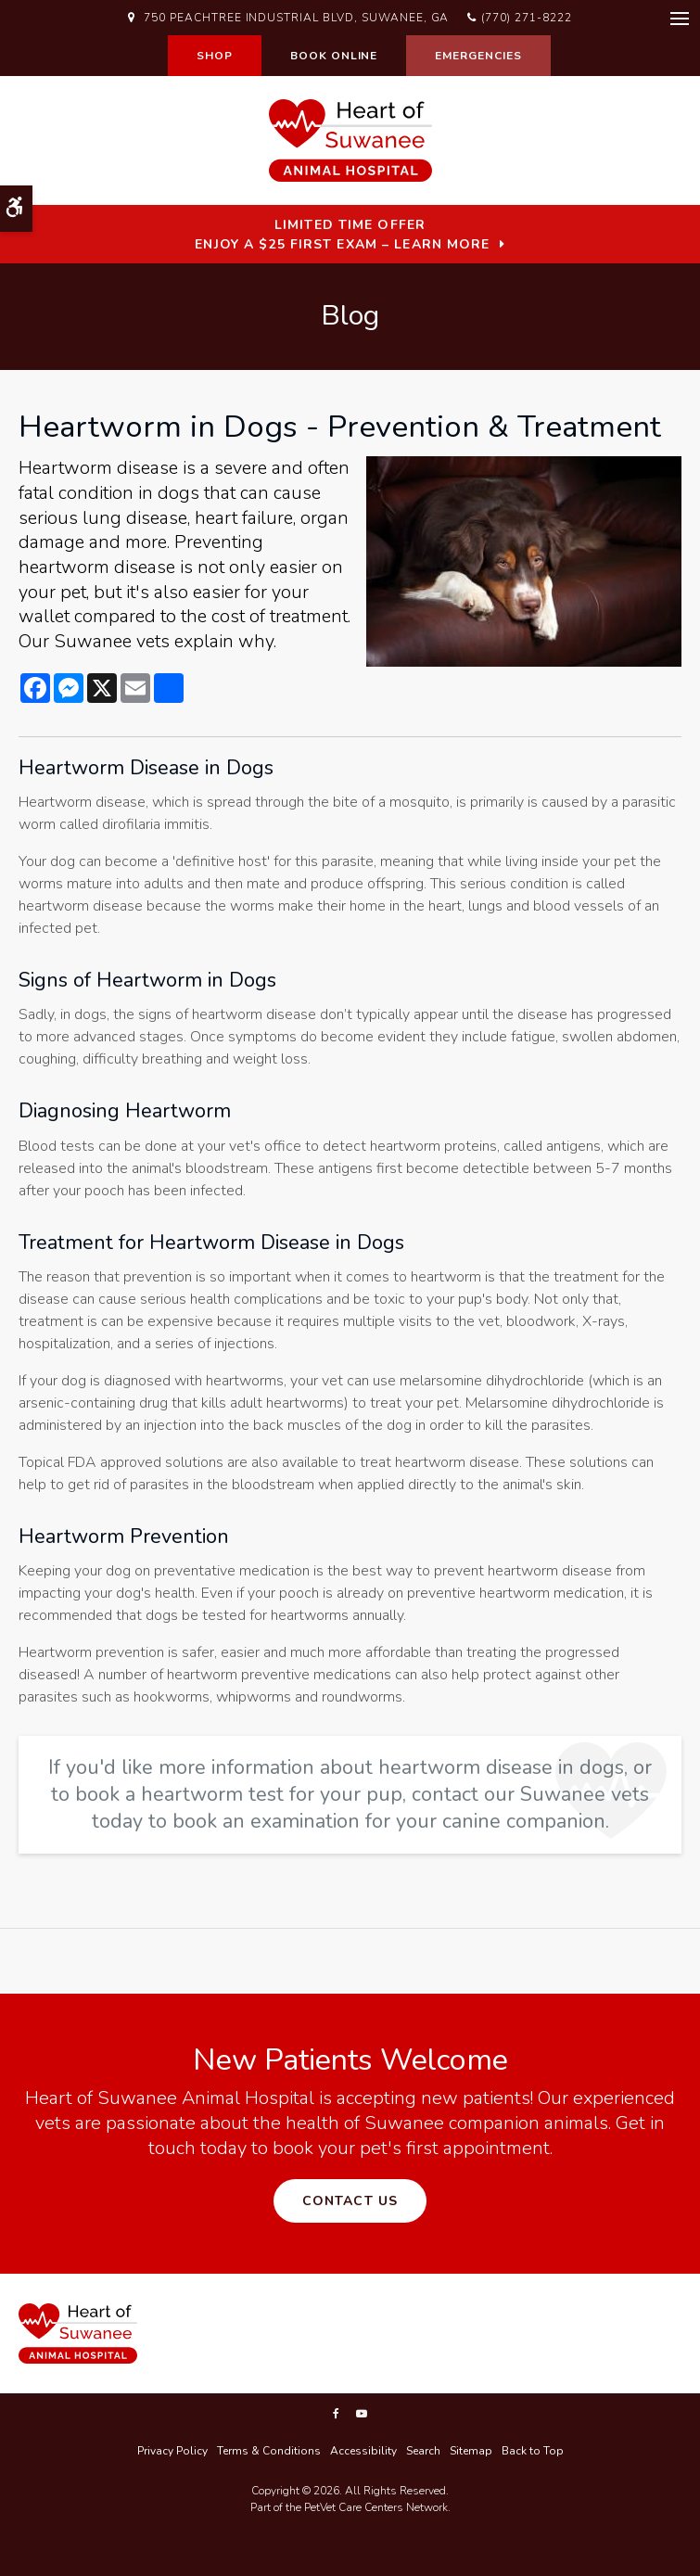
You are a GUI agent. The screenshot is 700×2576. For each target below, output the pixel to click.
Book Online (334, 55)
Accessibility (363, 2450)
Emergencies (478, 55)
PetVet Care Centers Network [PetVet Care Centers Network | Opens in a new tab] (376, 2507)
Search (423, 2450)
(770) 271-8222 (526, 17)
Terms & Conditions (269, 2450)
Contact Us (350, 2201)
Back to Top (533, 2450)
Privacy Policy (172, 2450)
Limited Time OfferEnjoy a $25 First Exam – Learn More (342, 234)
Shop (215, 55)
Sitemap (471, 2450)
